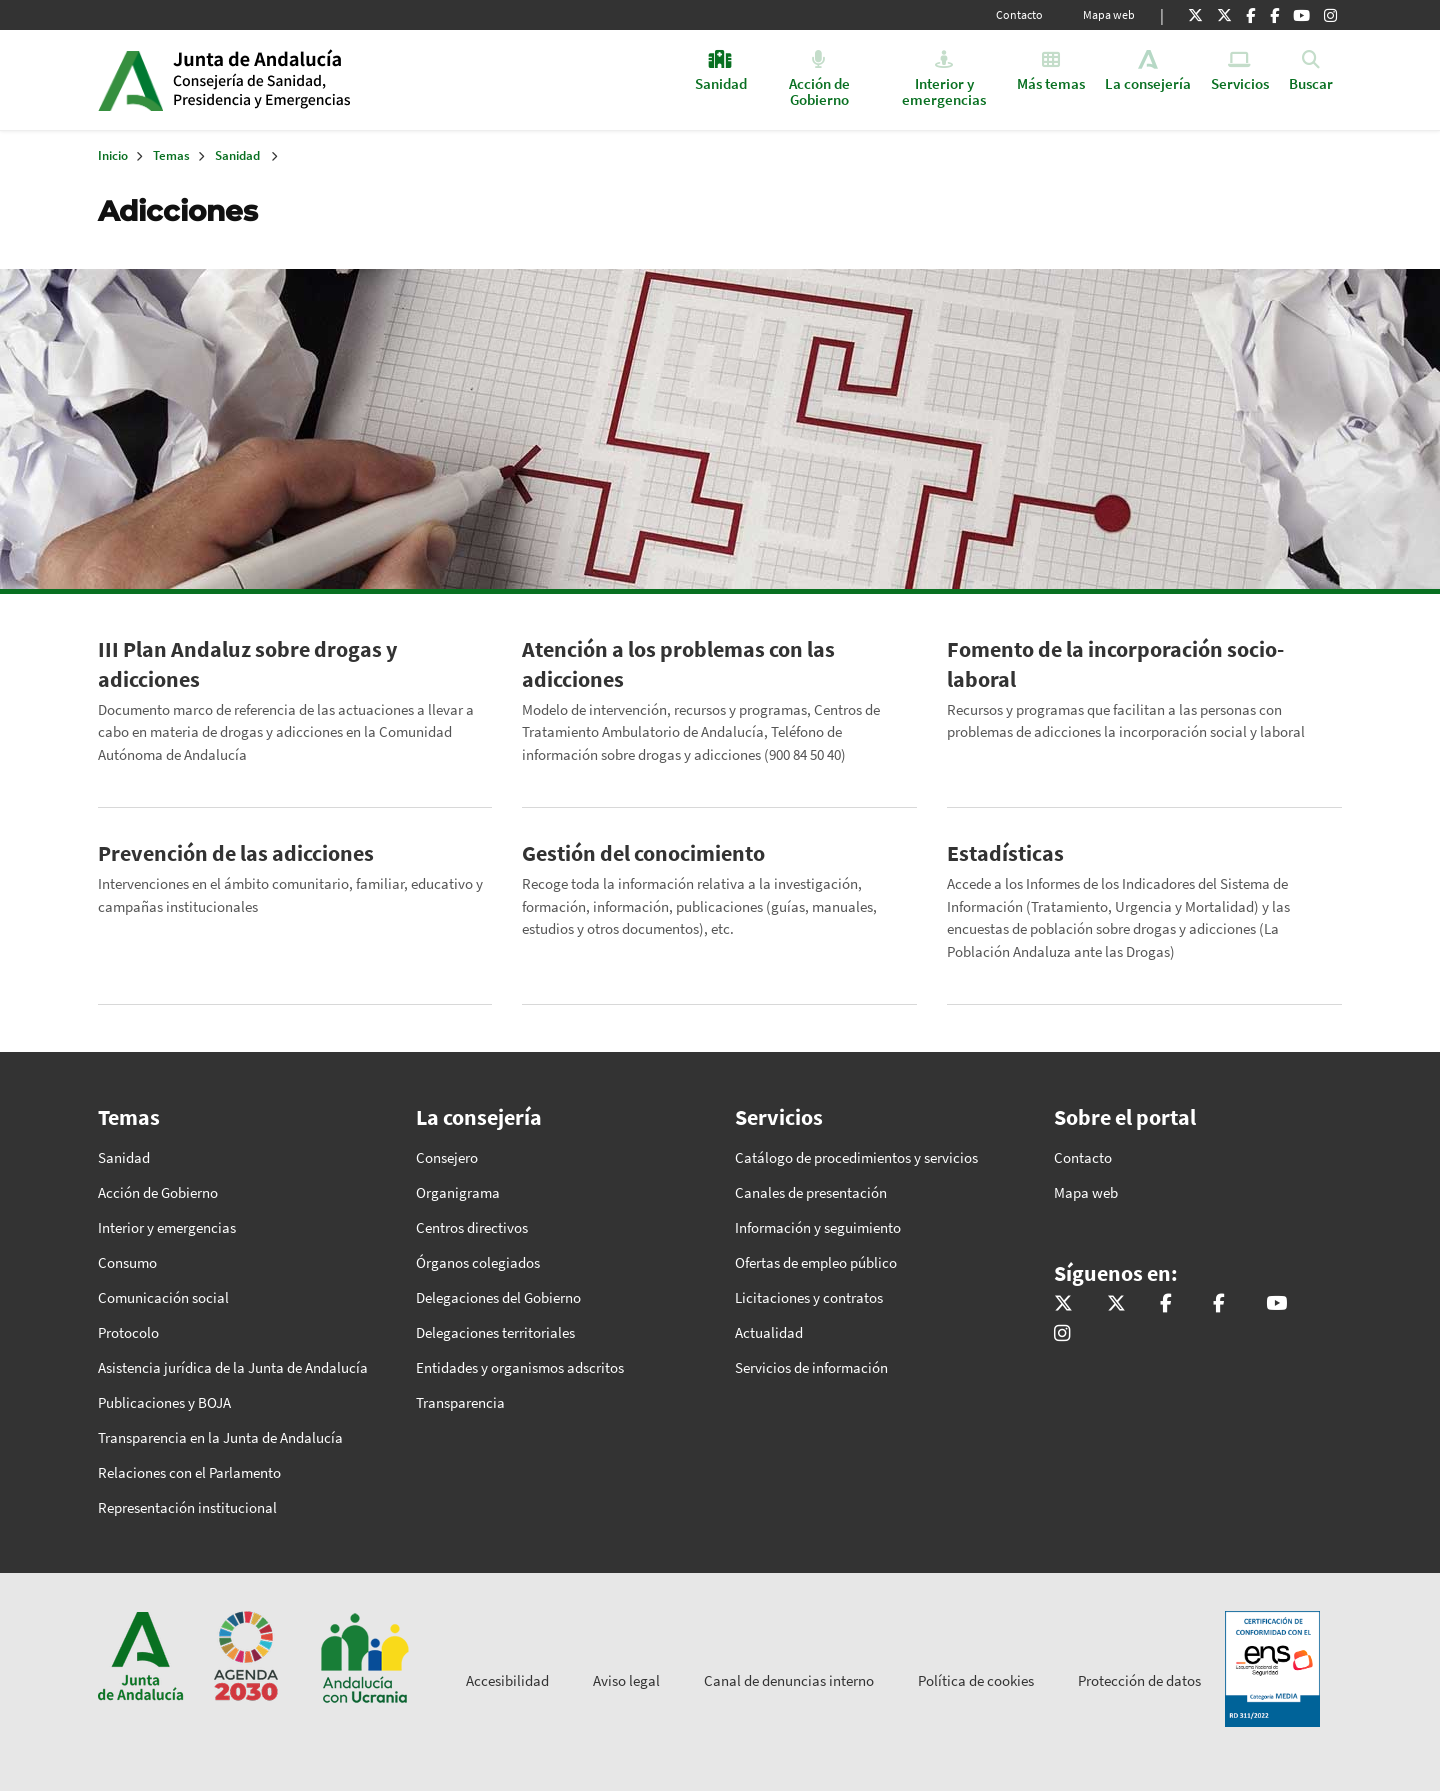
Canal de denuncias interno (789, 1680)
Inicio (326, 80)
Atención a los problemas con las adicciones (678, 664)
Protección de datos (1139, 1680)
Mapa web (1109, 14)
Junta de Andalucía (130, 80)
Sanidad (237, 155)
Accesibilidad (507, 1680)
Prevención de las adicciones (236, 853)
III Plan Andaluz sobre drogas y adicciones (247, 664)
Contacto (1019, 14)
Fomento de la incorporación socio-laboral (1115, 664)
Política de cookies (976, 1680)
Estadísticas (1005, 853)
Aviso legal (626, 1680)
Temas (171, 155)
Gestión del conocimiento (643, 853)
